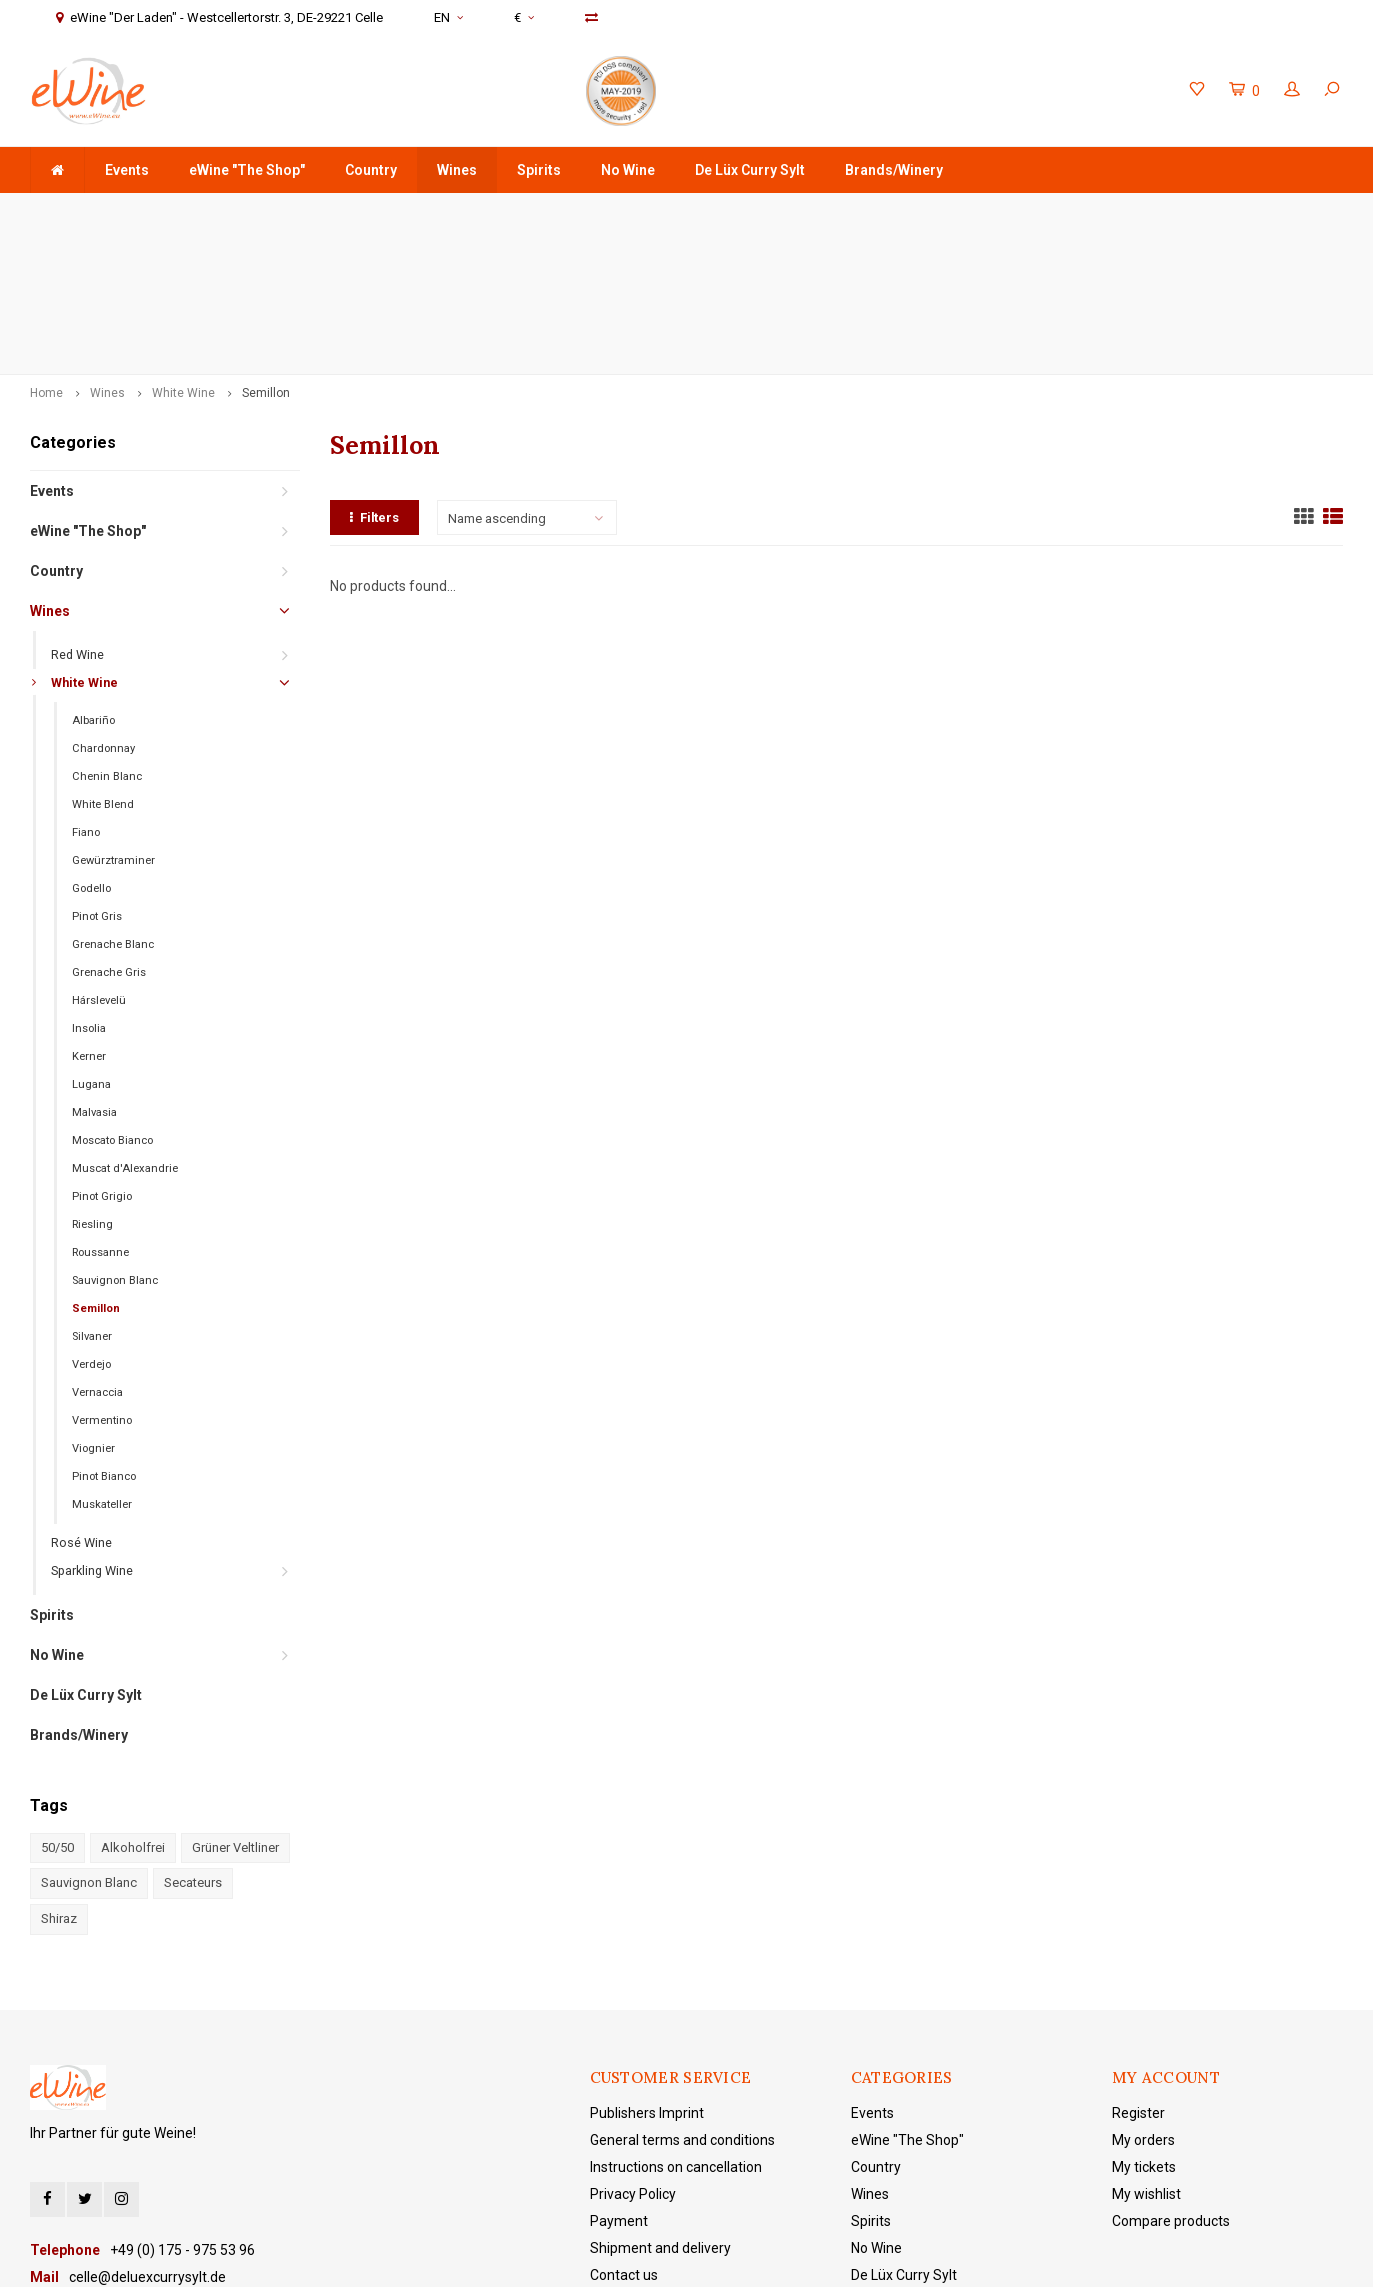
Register (1138, 1971)
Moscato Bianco (112, 999)
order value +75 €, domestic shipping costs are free (203, 212)
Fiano (86, 691)
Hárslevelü (99, 859)
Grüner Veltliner (235, 1706)
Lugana (91, 943)
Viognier (93, 1307)
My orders (1143, 1998)
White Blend (103, 663)
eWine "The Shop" (247, 170)
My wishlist (1146, 2052)
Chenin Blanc (107, 635)
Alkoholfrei (133, 1706)
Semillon (266, 252)
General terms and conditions (682, 1998)
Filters (374, 375)
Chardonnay (103, 607)
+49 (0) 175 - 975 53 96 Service (838, 212)
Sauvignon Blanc (115, 1139)
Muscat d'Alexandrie (125, 1027)
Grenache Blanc (113, 803)
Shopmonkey (593, 2257)
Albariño (93, 579)
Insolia (89, 887)
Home (46, 252)
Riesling (92, 1083)
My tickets (1144, 2025)
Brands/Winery (894, 170)
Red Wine (77, 513)
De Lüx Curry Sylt (750, 170)
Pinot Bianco (104, 1335)
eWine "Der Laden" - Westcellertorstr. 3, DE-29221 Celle (1162, 212)
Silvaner (92, 1195)
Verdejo (91, 1223)
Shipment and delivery (660, 2106)
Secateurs (193, 1741)
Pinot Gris (97, 775)
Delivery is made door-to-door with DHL (560, 212)
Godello (91, 747)
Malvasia (94, 971)
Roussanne (100, 1111)
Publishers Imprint (647, 1971)
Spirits (539, 170)
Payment (619, 2079)
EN (448, 17)
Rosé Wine (81, 1401)
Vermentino (102, 1279)
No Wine (628, 170)
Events (127, 170)
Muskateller (102, 1363)
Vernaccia (97, 1251)
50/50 (57, 1706)
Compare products (1171, 2079)
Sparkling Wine (92, 1429)
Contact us (624, 2133)
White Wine (183, 252)
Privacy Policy (633, 2052)
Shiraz (59, 1777)
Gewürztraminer (113, 719)
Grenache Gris (109, 831)
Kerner (89, 915)
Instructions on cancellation (676, 2025)
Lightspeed (453, 2257)
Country (371, 170)
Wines (457, 170)
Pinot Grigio (102, 1055)
